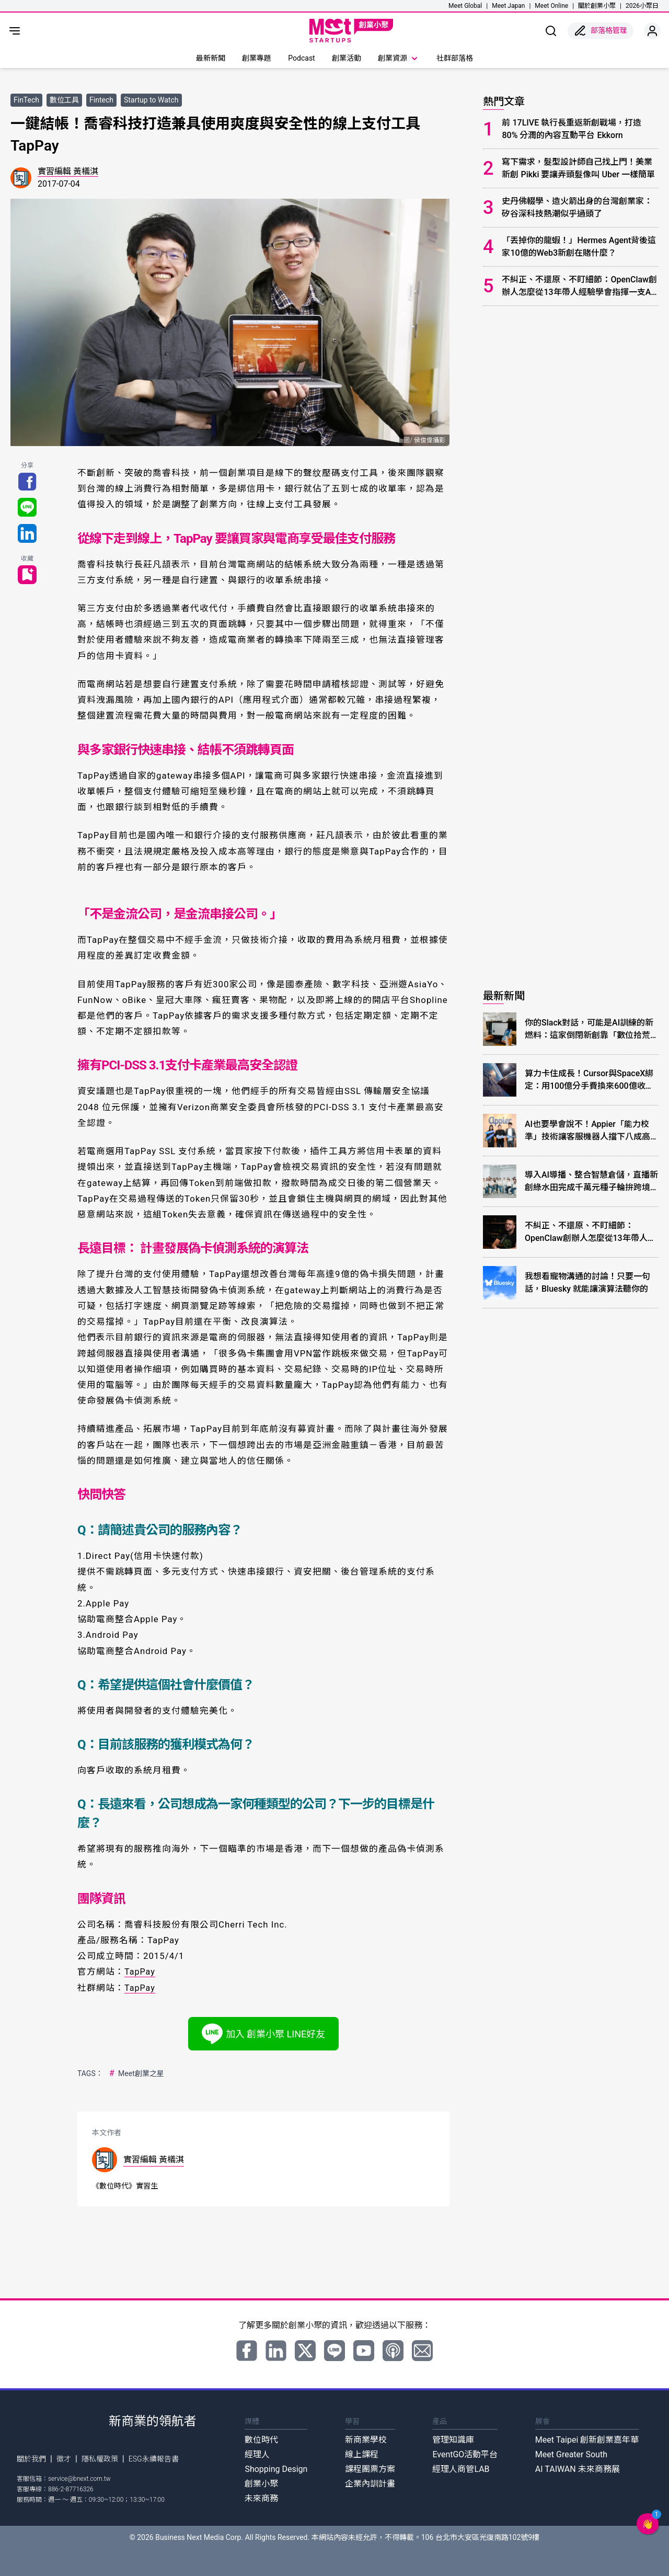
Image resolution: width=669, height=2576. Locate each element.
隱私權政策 (100, 2458)
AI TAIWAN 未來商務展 (577, 2469)
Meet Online (551, 5)
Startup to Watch (151, 100)
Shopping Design (276, 2469)
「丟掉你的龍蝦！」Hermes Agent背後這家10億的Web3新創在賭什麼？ (579, 246)
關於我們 (31, 2458)
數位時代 (261, 2439)
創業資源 (399, 58)
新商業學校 (366, 2439)
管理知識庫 (453, 2439)
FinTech (26, 100)
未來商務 (261, 2498)
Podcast (301, 58)
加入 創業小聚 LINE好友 (264, 2033)
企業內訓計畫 (370, 2483)
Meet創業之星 (135, 2073)
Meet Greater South (571, 2454)
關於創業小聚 (597, 5)
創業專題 (256, 58)
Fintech (101, 100)
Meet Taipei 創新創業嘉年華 (587, 2439)
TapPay (140, 1971)
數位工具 (64, 100)
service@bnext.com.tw (79, 2478)
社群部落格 (454, 58)
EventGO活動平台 (465, 2454)
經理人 (257, 2454)
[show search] (551, 31)
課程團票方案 (370, 2469)
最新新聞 (210, 58)
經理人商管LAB (460, 2469)
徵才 (63, 2458)
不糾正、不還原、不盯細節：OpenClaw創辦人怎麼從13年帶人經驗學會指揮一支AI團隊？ (579, 287)
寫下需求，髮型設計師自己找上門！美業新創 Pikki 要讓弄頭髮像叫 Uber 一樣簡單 (578, 168)
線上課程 (361, 2454)
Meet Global (465, 5)
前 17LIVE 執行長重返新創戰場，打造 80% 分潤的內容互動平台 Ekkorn (571, 129)
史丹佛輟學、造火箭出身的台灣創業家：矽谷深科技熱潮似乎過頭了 (577, 207)
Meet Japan (508, 5)
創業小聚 (261, 2483)
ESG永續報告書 (154, 2458)
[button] (648, 2523)
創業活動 (346, 58)
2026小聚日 (642, 5)
